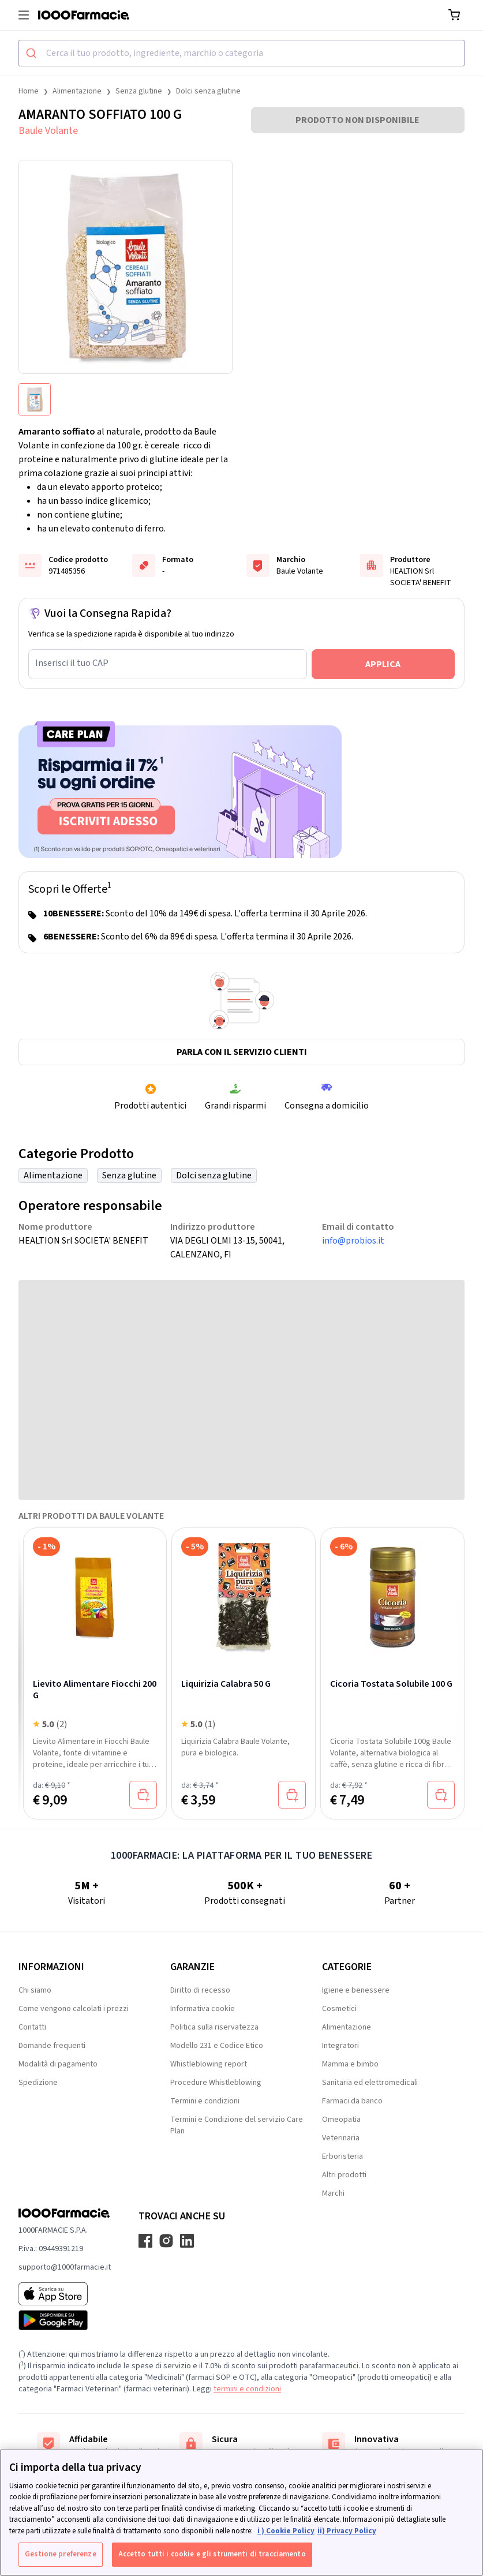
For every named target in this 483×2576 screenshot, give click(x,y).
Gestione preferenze (60, 2554)
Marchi (333, 2193)
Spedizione (38, 2082)
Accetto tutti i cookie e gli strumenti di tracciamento (212, 2554)
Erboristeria (342, 2156)
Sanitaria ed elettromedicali (370, 2082)
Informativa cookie (202, 2009)
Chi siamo (34, 1990)
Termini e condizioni (204, 2101)
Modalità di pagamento (58, 2064)
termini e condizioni (247, 2389)
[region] (241, 2512)
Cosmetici (339, 2009)
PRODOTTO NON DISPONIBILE (357, 120)
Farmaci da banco (352, 2101)
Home (28, 91)
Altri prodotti (344, 2175)
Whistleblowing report (208, 2064)
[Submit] (32, 53)
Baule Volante (48, 130)
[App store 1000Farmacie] (64, 2293)
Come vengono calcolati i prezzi (73, 2009)
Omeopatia (341, 2119)
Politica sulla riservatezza (214, 2027)
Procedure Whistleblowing (215, 2082)
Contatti (32, 2027)
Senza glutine (138, 91)
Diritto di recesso (200, 1990)
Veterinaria (341, 2138)
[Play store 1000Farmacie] (64, 2320)
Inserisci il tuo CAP (71, 663)
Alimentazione (77, 91)
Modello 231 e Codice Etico (216, 2045)
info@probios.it (353, 1240)
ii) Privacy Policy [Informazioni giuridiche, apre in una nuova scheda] (346, 2531)
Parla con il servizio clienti (242, 1052)
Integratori (340, 2045)
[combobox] (241, 53)
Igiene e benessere (356, 1990)
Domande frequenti (51, 2045)
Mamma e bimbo (350, 2064)
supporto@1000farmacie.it (64, 2267)
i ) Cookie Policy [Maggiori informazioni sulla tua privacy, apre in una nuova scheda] (285, 2531)
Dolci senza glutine (208, 91)
